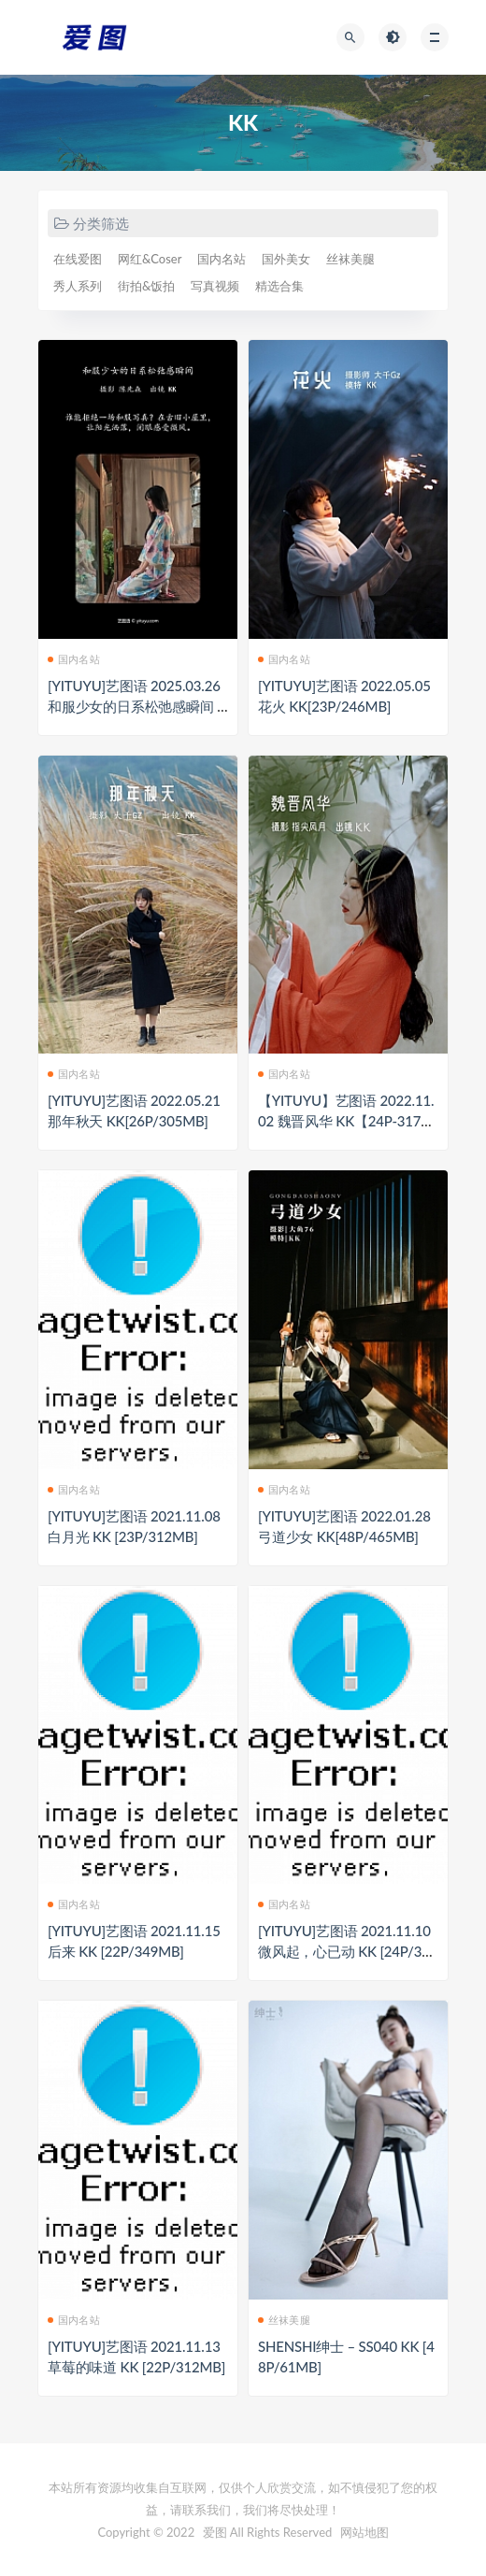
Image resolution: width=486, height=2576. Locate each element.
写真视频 (215, 285)
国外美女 (286, 258)
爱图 (215, 2532)
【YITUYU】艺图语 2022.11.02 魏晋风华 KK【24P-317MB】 (346, 1121)
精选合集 (279, 285)
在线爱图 (77, 258)
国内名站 (221, 258)
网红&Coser (149, 258)
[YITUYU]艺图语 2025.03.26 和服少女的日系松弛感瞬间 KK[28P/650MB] (137, 706)
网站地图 (364, 2532)
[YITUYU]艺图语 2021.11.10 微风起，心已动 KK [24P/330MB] (347, 1951)
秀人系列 (77, 285)
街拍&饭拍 (146, 285)
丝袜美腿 (350, 258)
